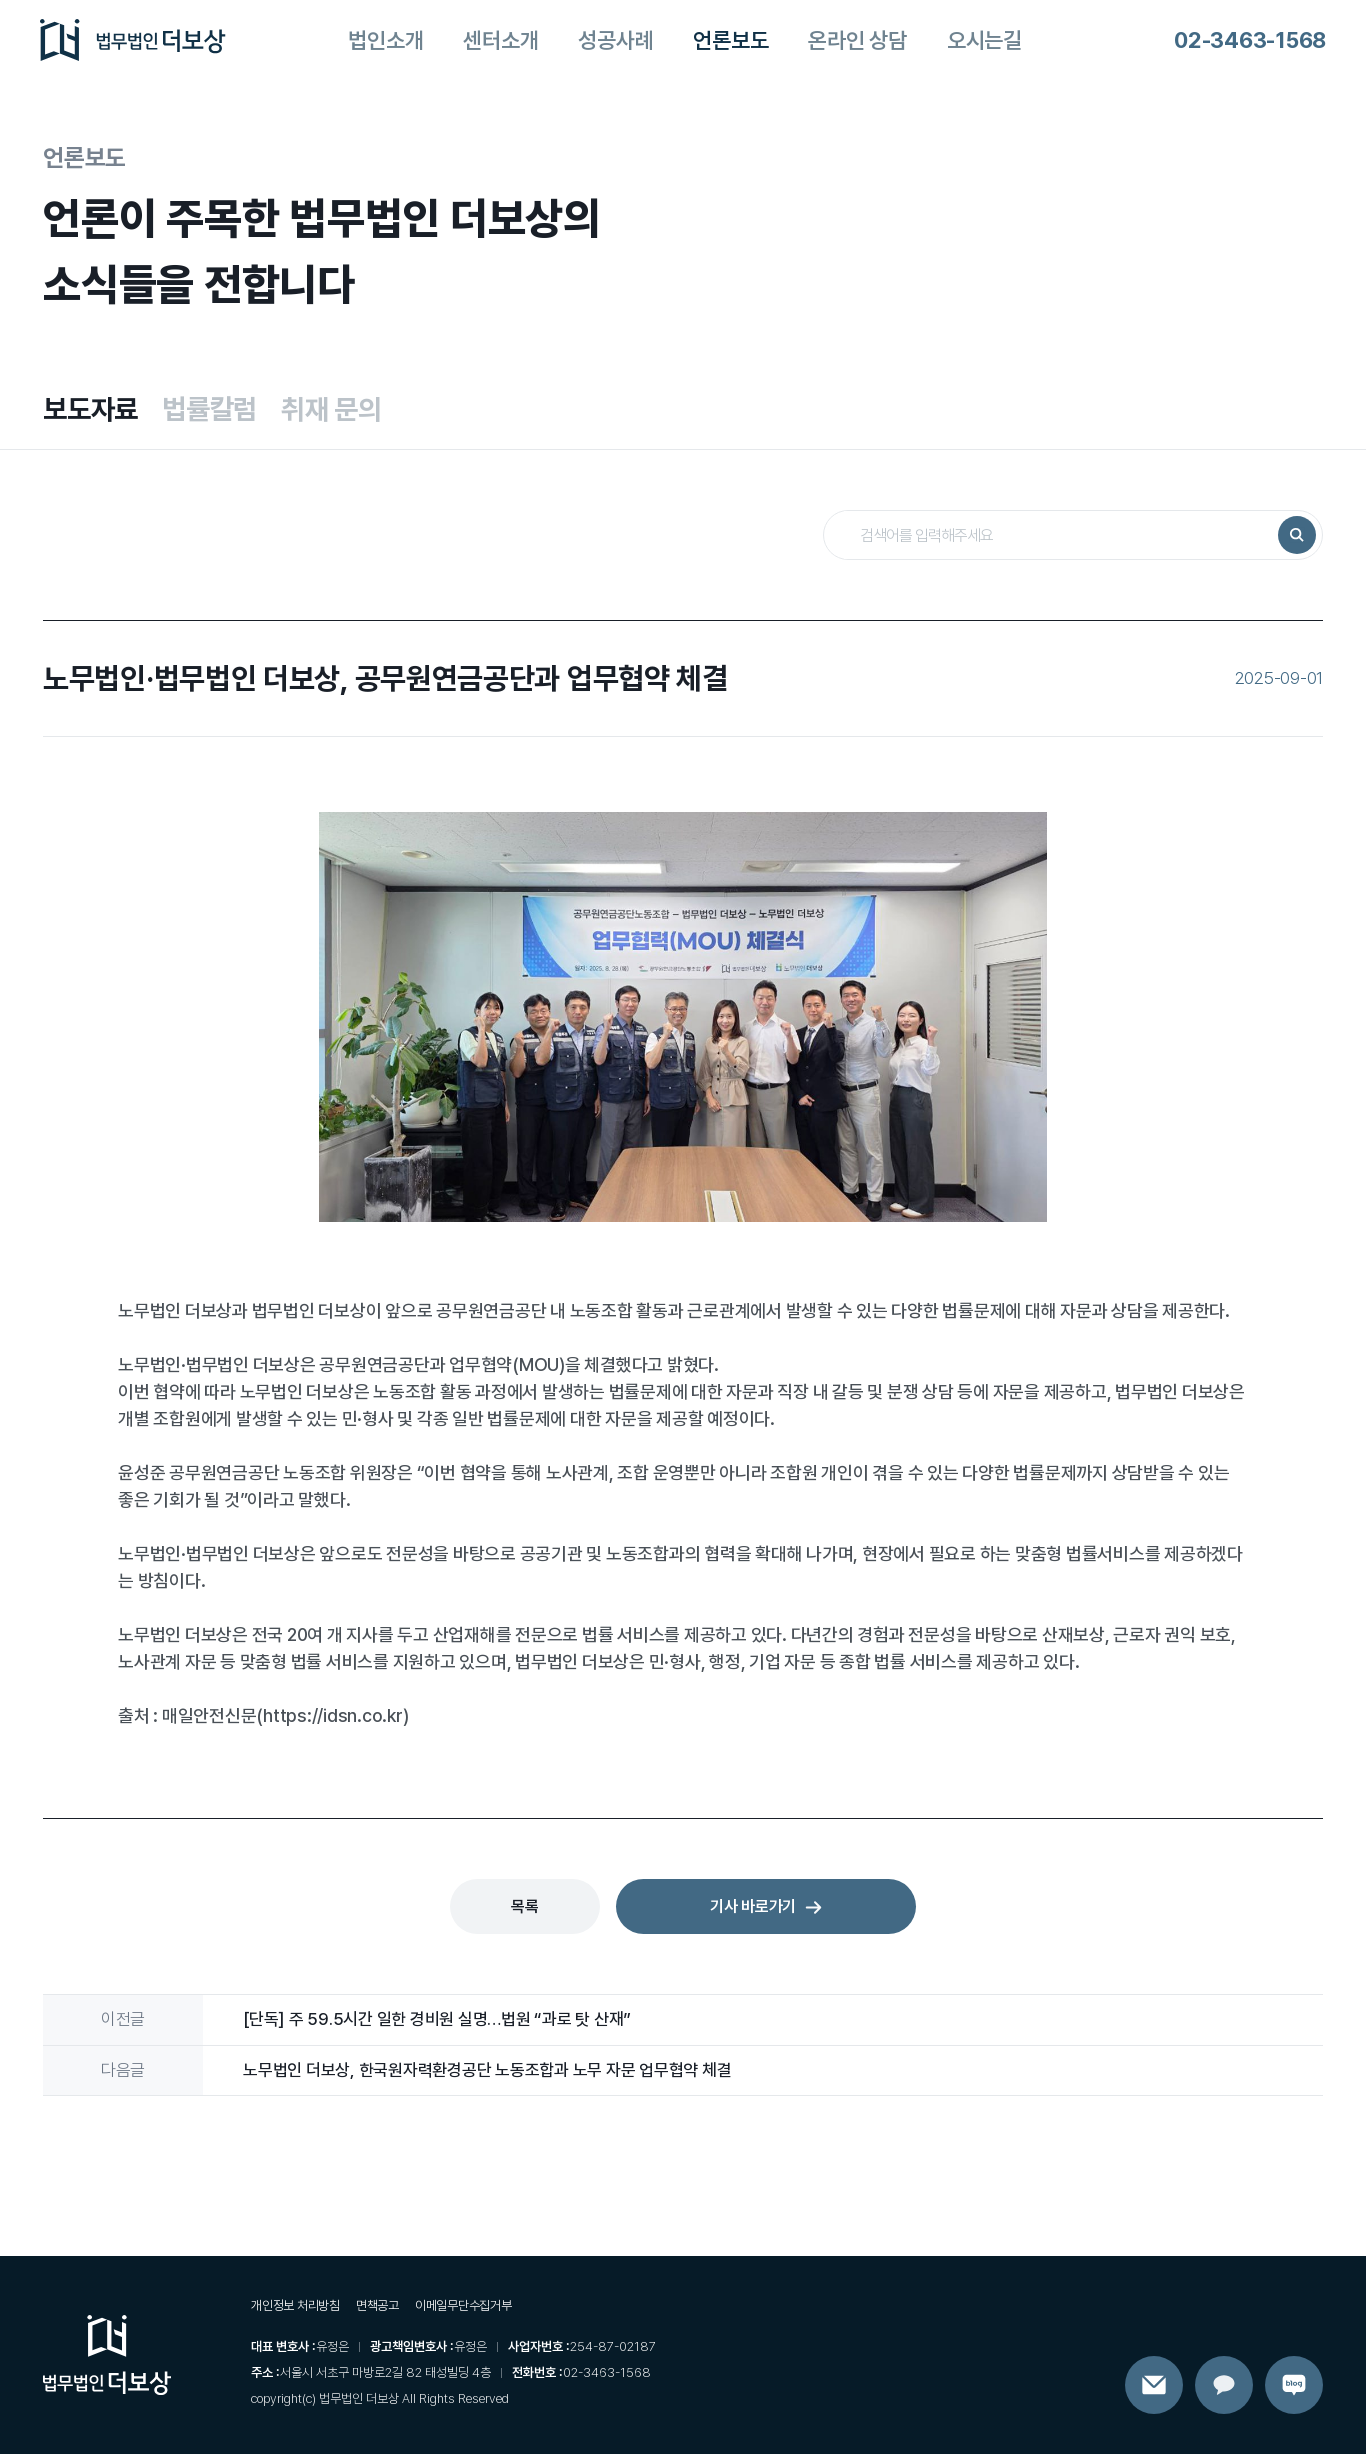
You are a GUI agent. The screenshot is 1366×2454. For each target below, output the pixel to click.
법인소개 (385, 40)
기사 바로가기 (766, 1906)
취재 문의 (331, 409)
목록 (525, 1906)
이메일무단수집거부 (463, 2305)
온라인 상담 (857, 40)
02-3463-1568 (1250, 40)
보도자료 (90, 409)
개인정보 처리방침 (295, 2305)
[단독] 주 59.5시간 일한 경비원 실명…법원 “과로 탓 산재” (437, 2019)
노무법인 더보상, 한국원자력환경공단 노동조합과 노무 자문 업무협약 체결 (487, 2070)
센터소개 (500, 40)
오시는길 (984, 40)
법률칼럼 (209, 409)
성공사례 (615, 40)
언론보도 (730, 40)
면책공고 (377, 2305)
